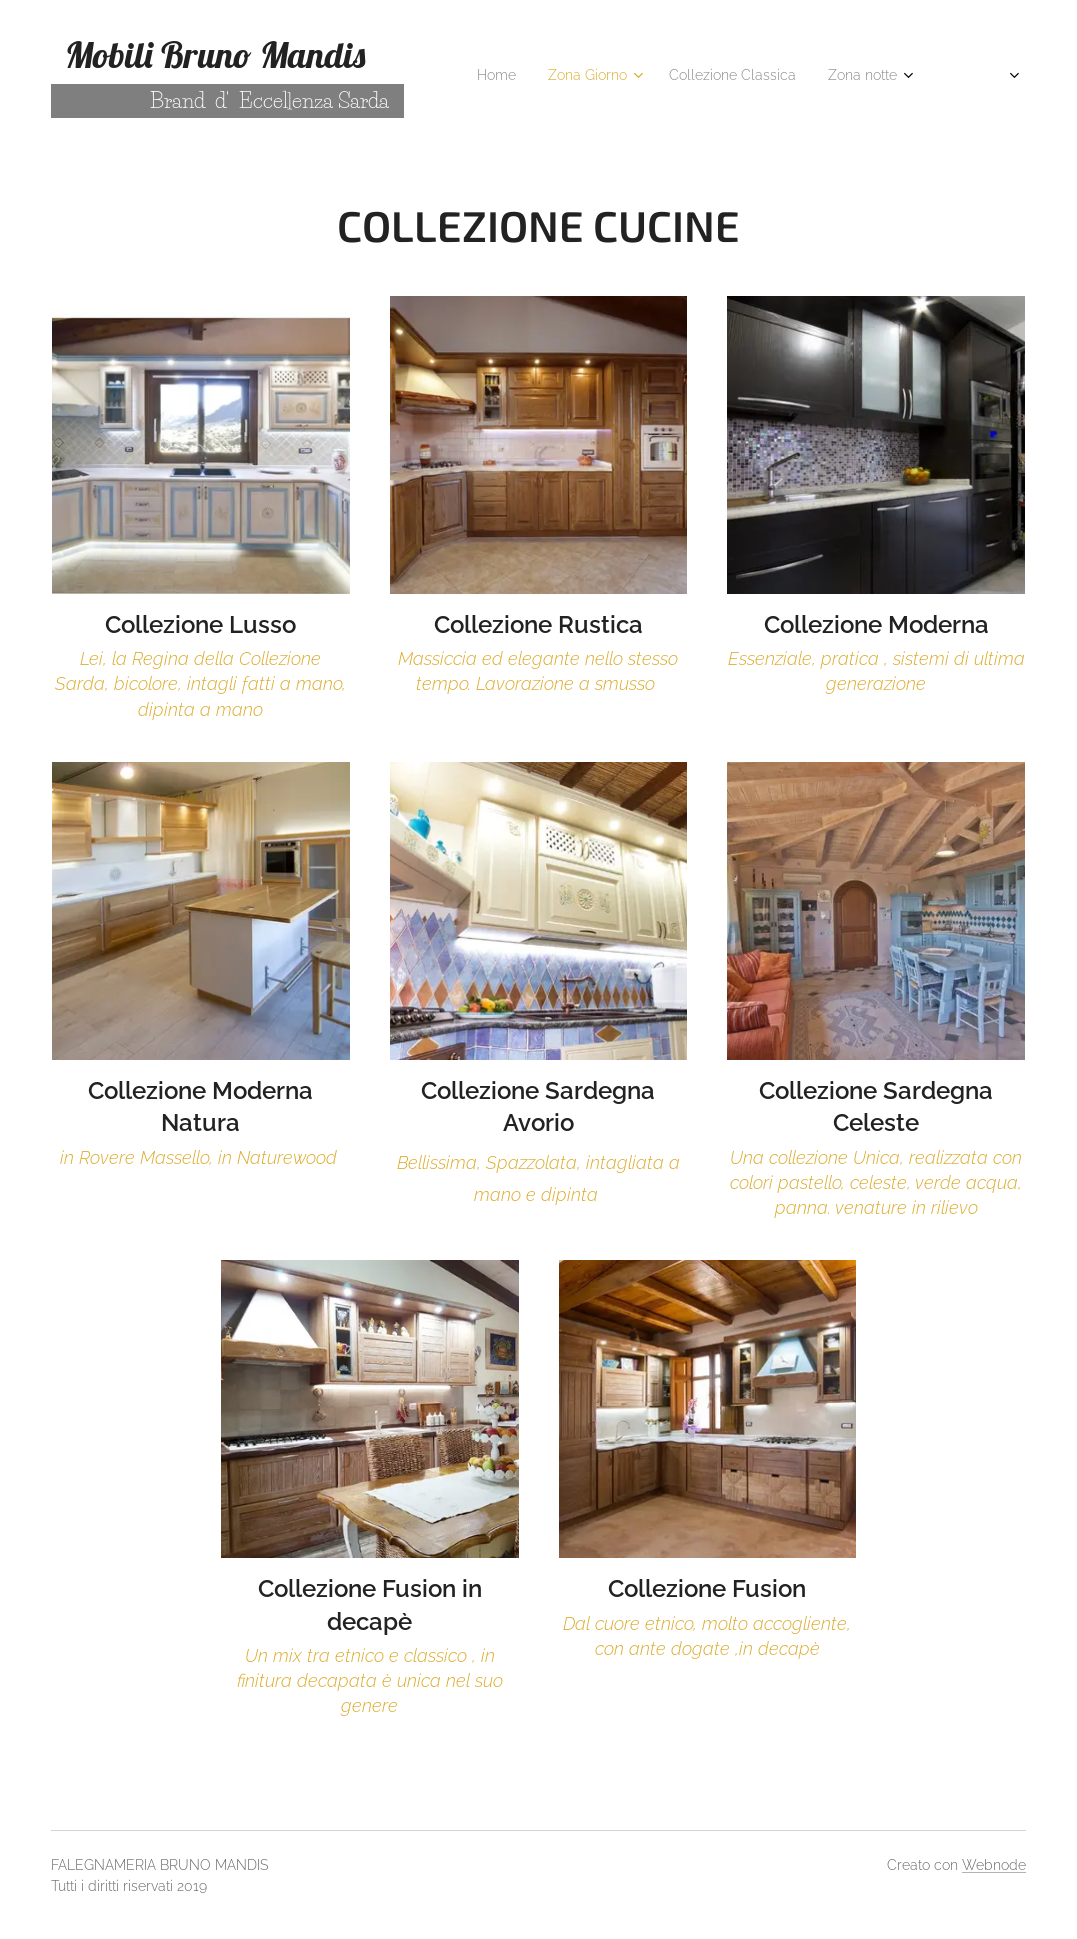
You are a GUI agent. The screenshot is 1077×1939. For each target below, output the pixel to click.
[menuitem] (659, 77)
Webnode (994, 1865)
